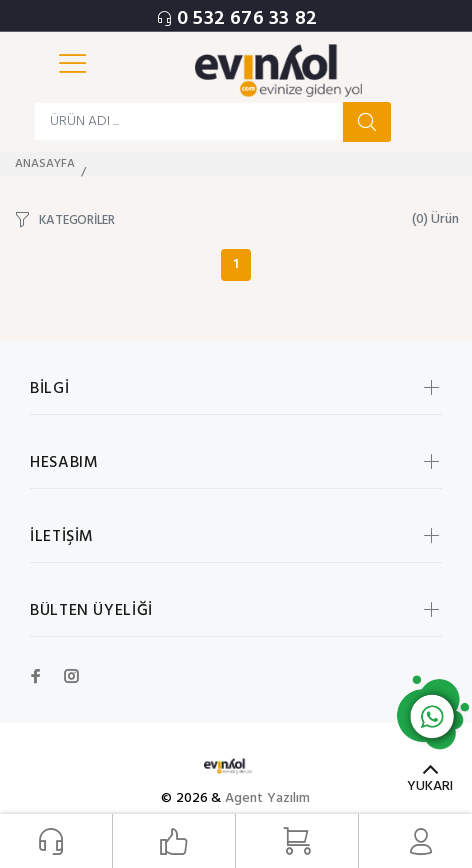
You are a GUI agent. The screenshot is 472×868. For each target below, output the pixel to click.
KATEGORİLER (77, 219)
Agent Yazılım (268, 798)
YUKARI (430, 786)
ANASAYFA (45, 164)
